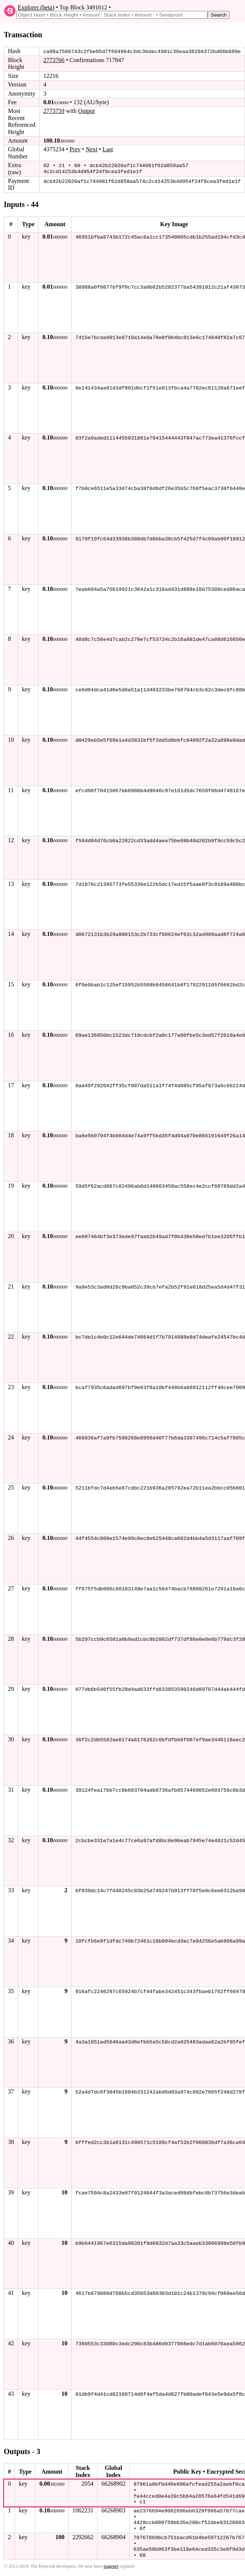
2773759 (53, 111)
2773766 (53, 60)
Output (86, 111)
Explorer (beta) (36, 7)
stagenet (111, 2563)
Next (91, 149)
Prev (75, 149)
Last (108, 149)
